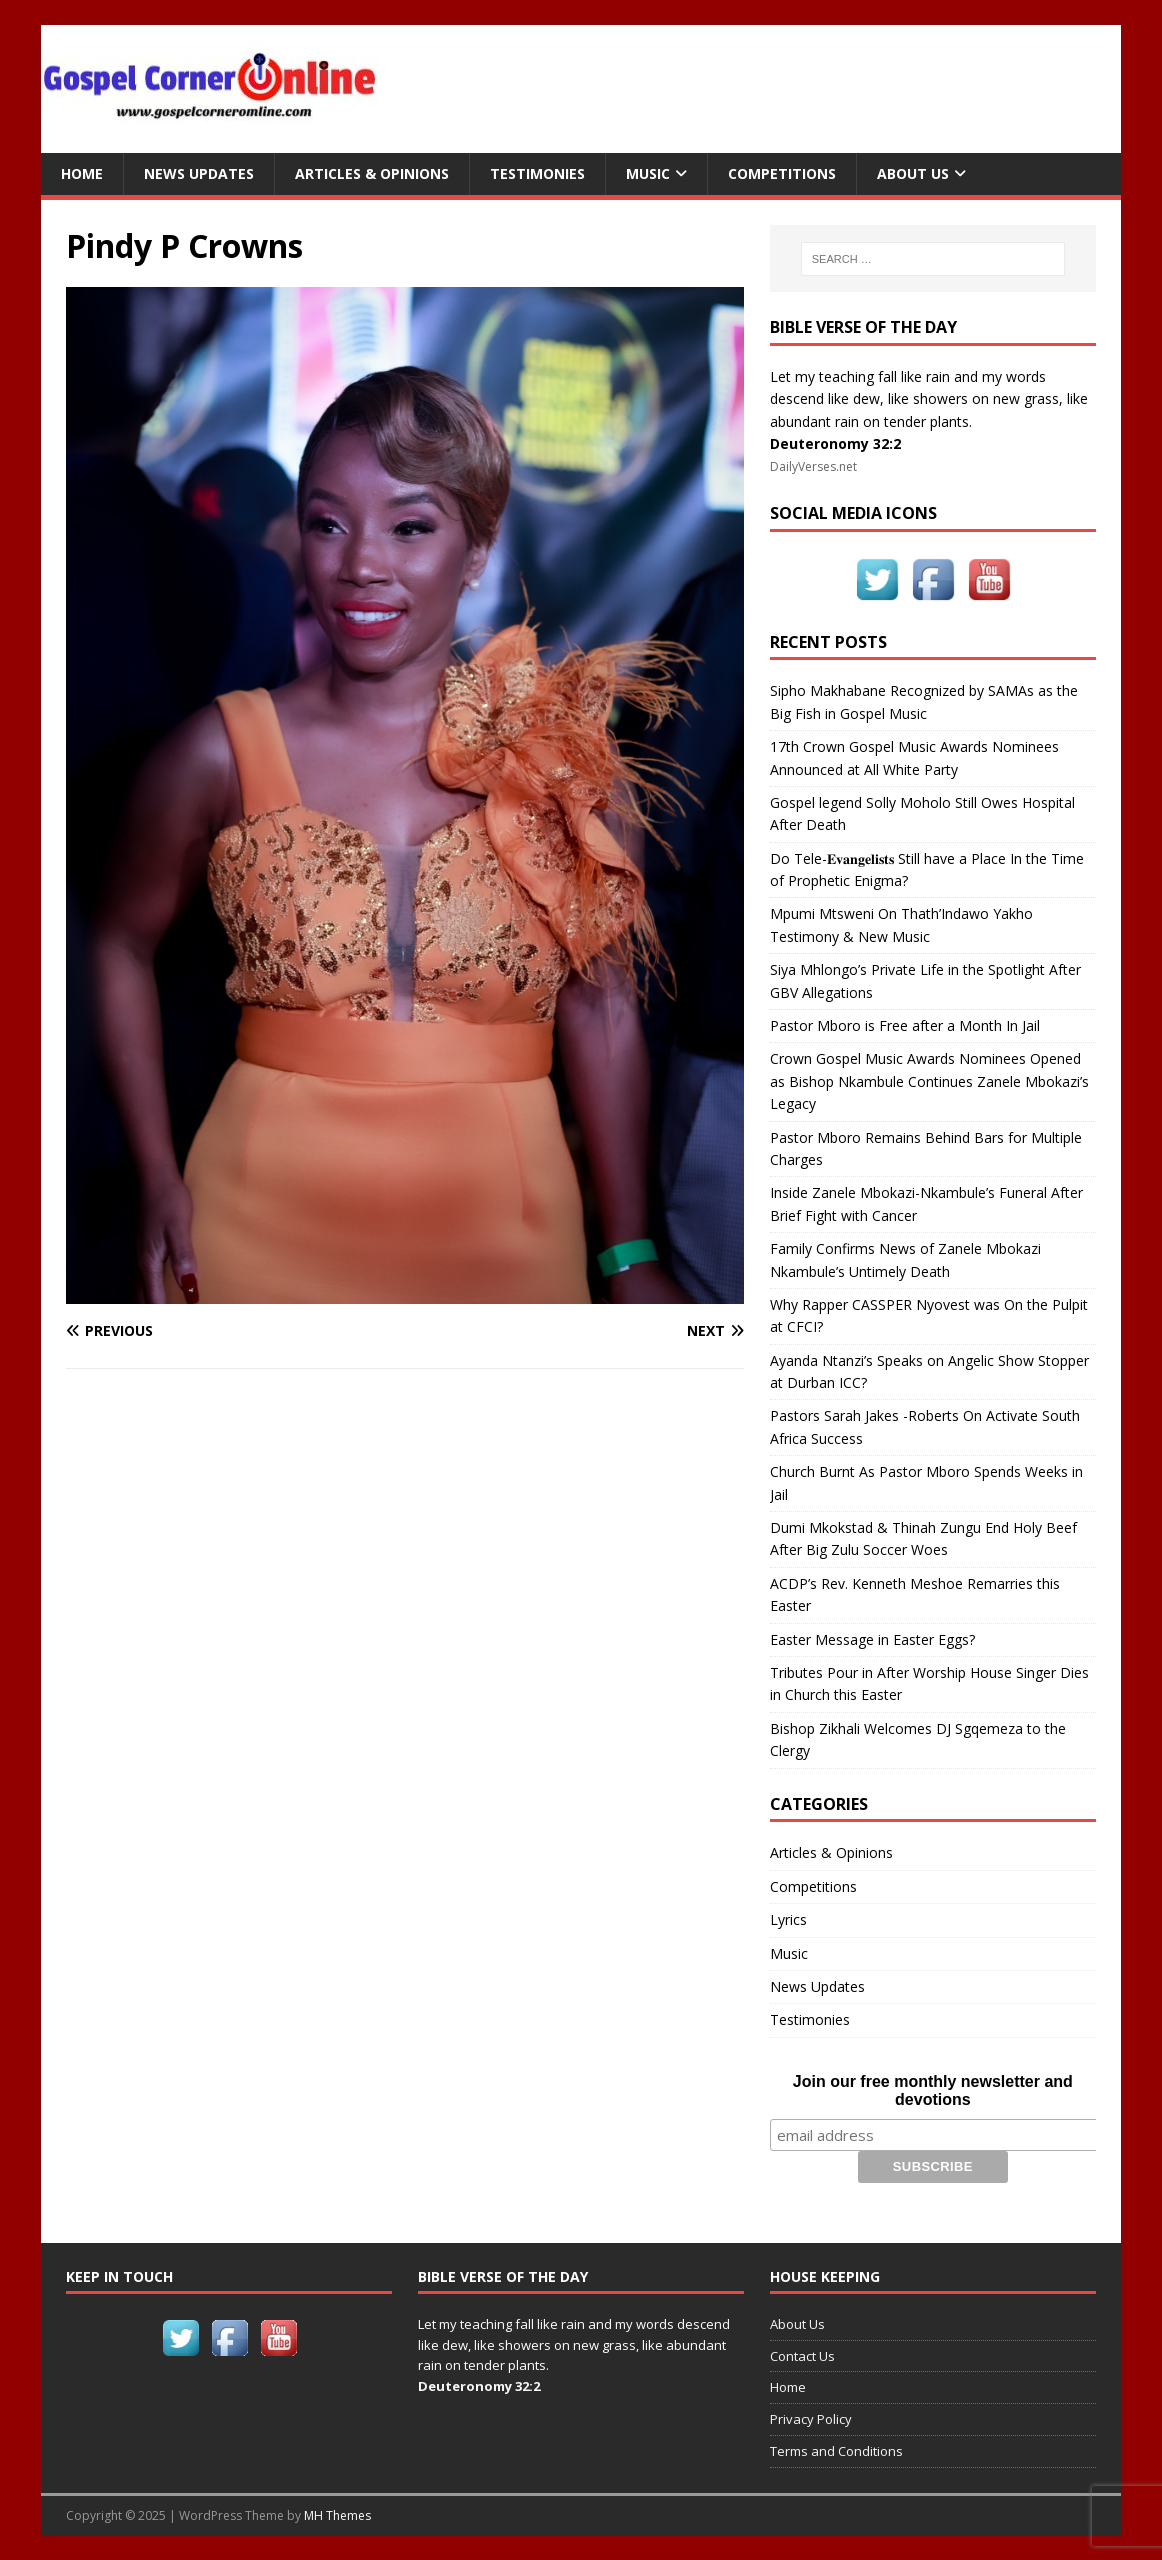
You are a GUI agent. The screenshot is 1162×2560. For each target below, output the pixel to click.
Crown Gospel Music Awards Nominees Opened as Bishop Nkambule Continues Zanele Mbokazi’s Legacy (929, 1081)
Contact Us (802, 2356)
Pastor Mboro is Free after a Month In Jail (905, 1025)
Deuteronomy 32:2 (835, 443)
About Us (913, 173)
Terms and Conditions (836, 2451)
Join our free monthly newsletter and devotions (933, 2090)
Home (82, 173)
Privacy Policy (811, 2419)
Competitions (782, 173)
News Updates (199, 173)
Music (648, 173)
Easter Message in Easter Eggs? (872, 1639)
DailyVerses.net (813, 466)
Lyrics (788, 1919)
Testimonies (537, 173)
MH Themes (337, 2515)
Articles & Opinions (372, 173)
